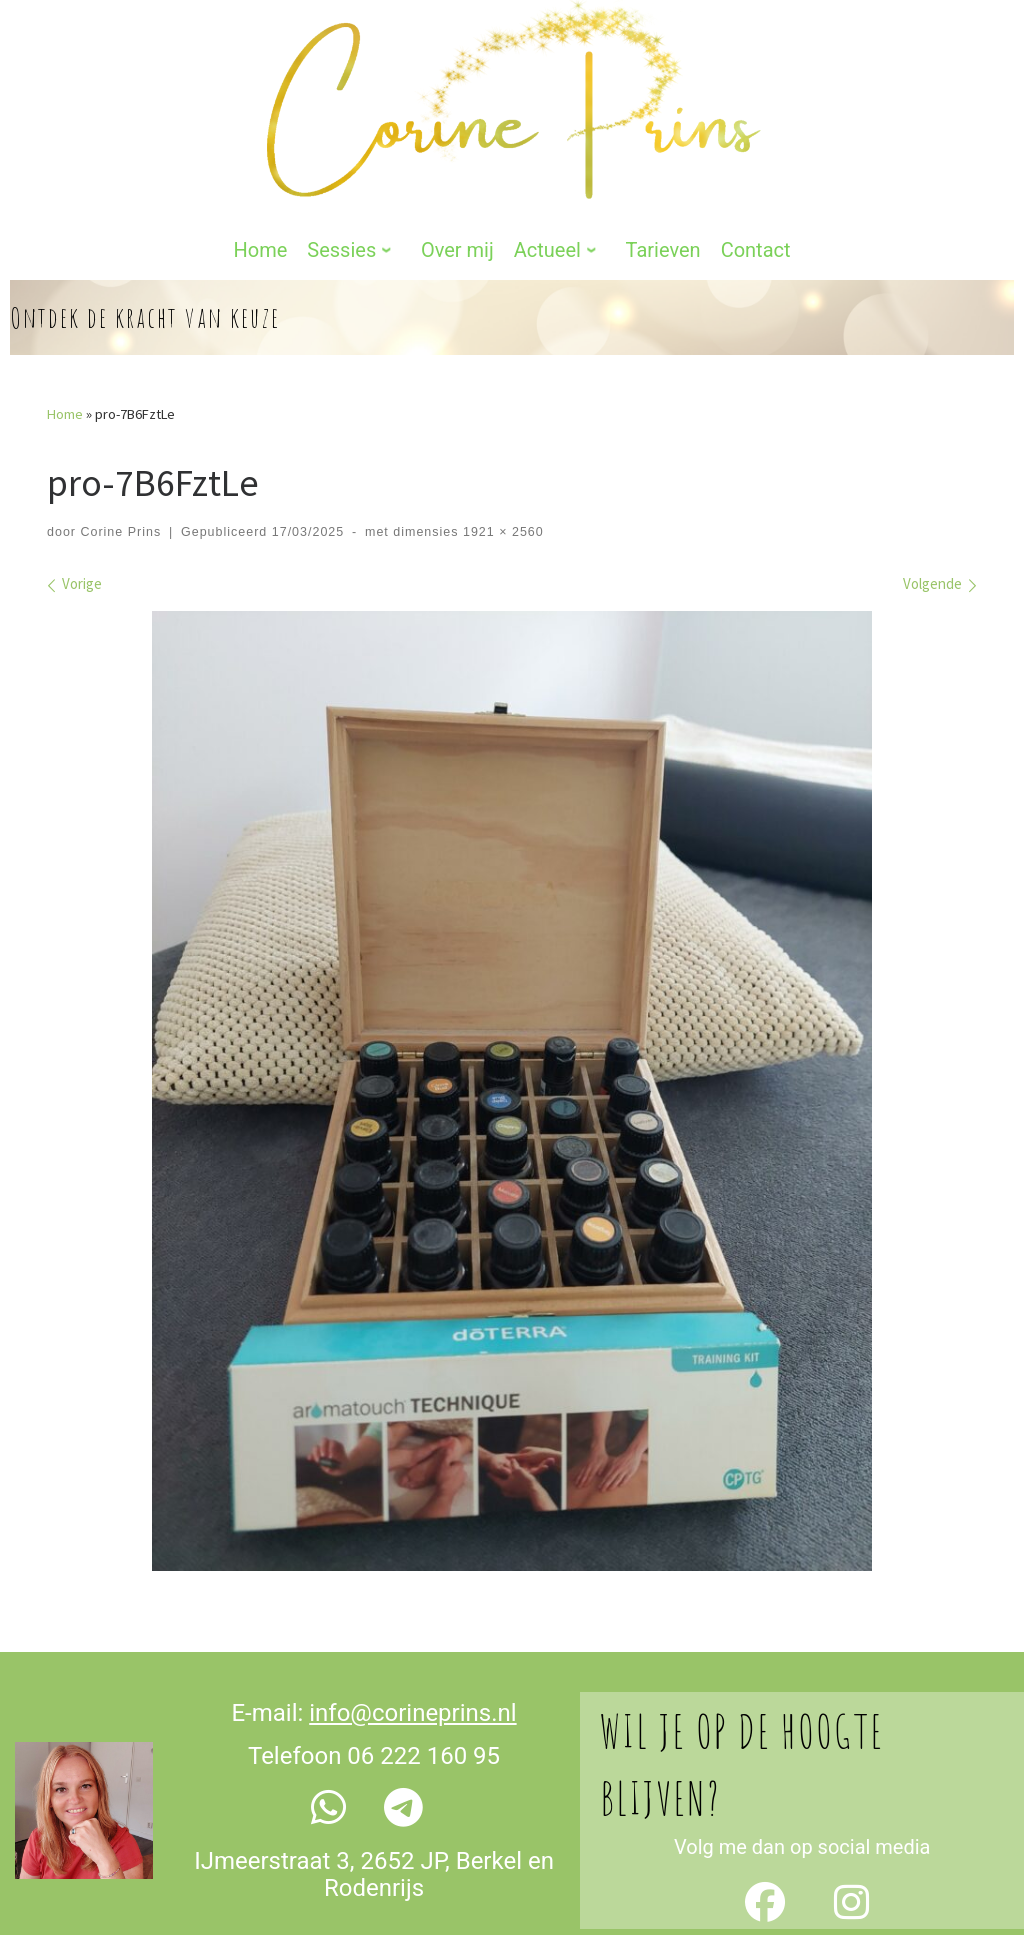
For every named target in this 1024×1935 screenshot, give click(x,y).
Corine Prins (120, 463)
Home (65, 346)
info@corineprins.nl (412, 1645)
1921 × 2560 (500, 463)
